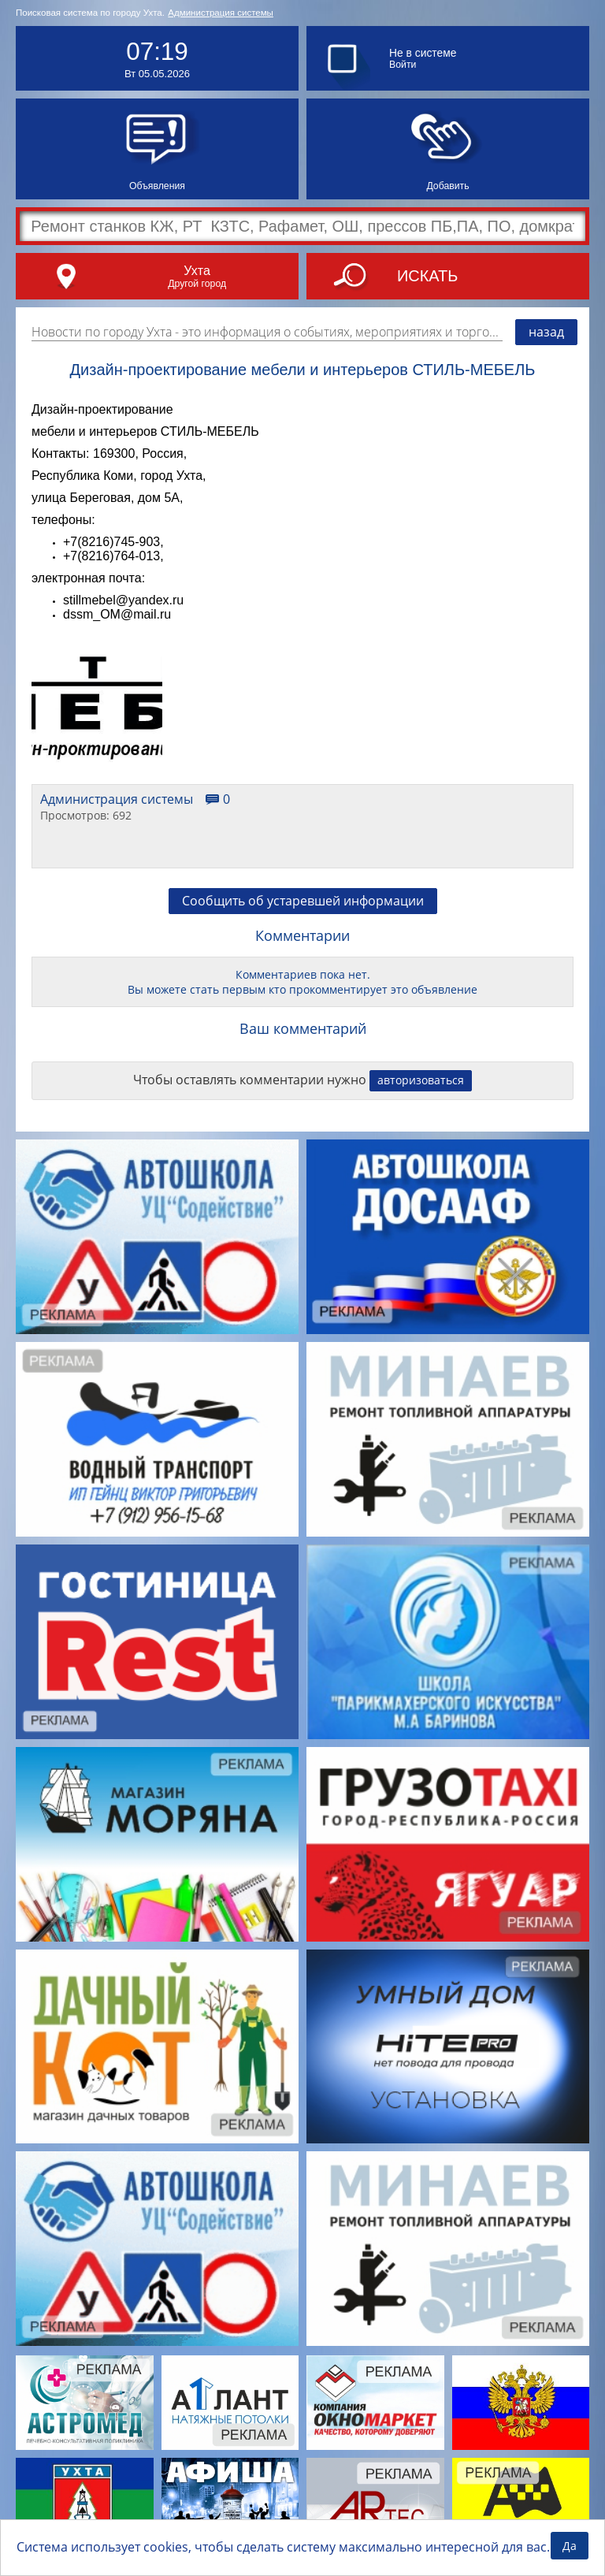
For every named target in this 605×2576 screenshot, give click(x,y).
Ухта (197, 270)
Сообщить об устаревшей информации (303, 900)
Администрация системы (220, 12)
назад (546, 331)
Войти (402, 64)
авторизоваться (420, 1079)
